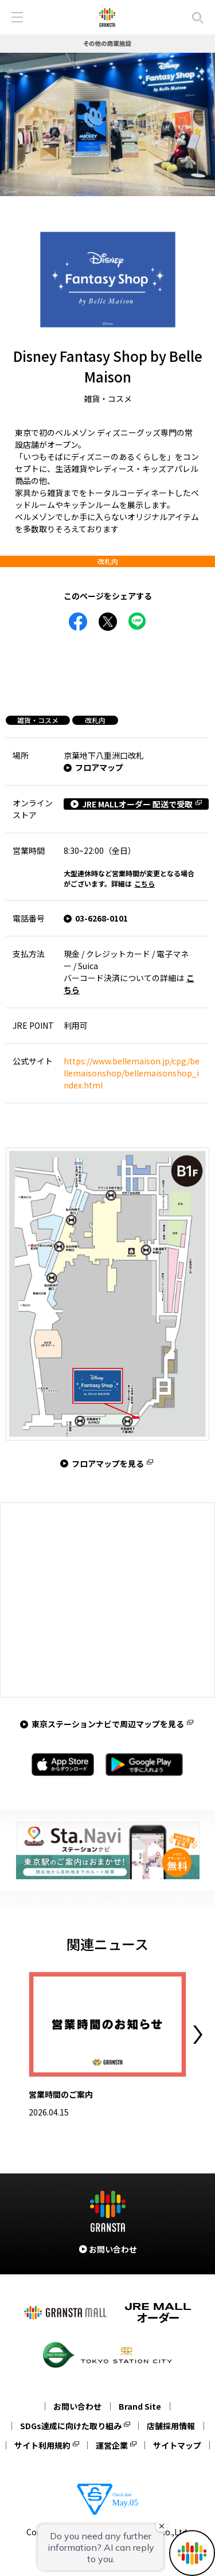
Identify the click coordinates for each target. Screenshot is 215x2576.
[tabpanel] (107, 124)
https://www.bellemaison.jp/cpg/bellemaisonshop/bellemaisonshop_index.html (132, 1073)
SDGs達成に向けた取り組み (71, 2426)
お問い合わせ (77, 2406)
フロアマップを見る (108, 1463)
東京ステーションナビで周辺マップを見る (108, 1724)
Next (197, 2034)
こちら (144, 883)
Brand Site (140, 2406)
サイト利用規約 (42, 2445)
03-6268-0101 (101, 918)
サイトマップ (177, 2445)
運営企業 (112, 2445)
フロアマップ (99, 767)
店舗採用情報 (171, 2426)
